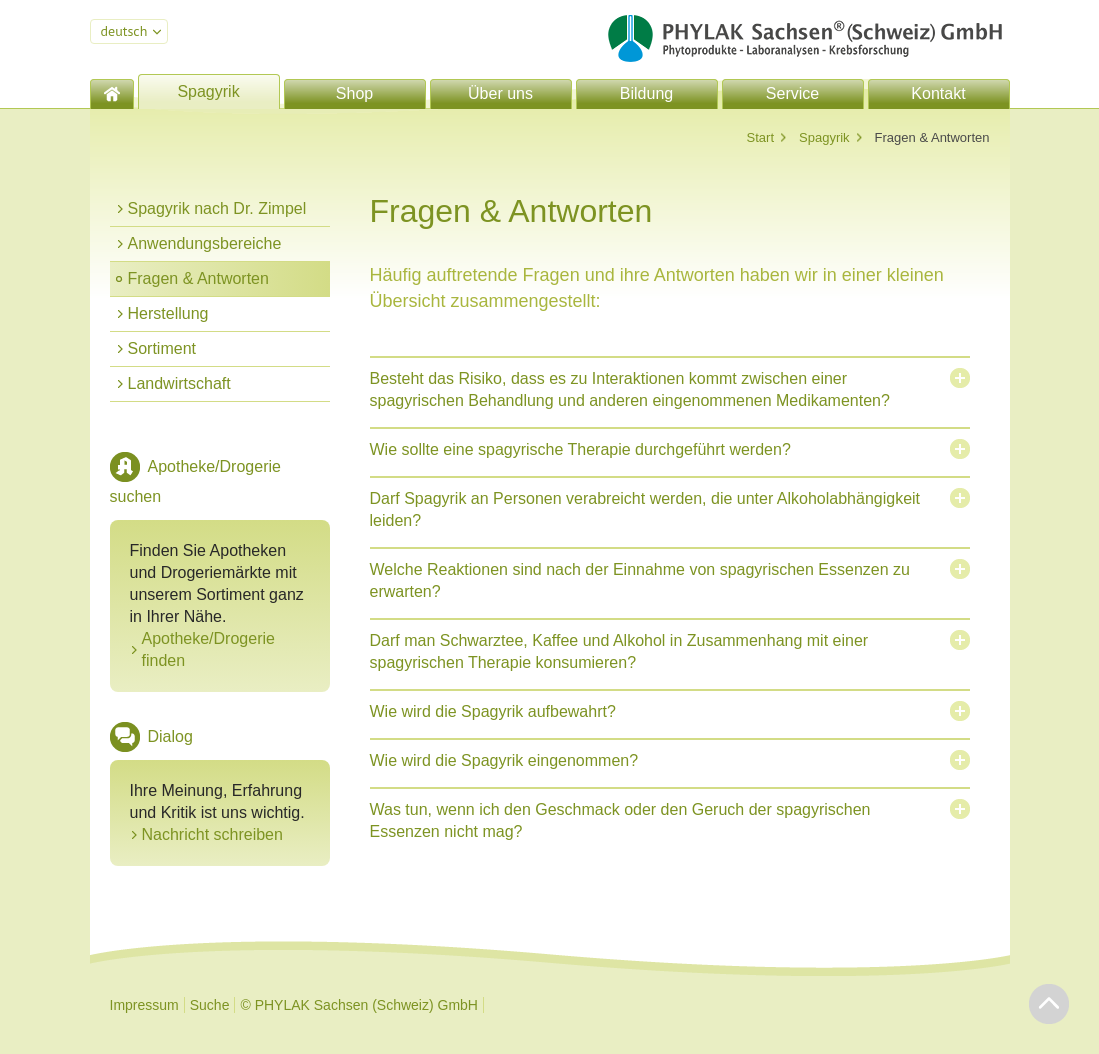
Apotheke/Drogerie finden (208, 649)
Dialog (170, 736)
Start (760, 137)
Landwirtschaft (179, 383)
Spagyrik (208, 91)
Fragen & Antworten (198, 278)
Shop (354, 93)
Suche (210, 1005)
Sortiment (162, 348)
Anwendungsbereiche (205, 243)
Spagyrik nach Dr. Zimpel (217, 208)
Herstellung (168, 313)
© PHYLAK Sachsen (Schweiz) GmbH (359, 1005)
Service (792, 93)
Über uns (500, 93)
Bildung (646, 93)
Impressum (144, 1005)
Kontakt (938, 93)
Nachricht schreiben (212, 834)
